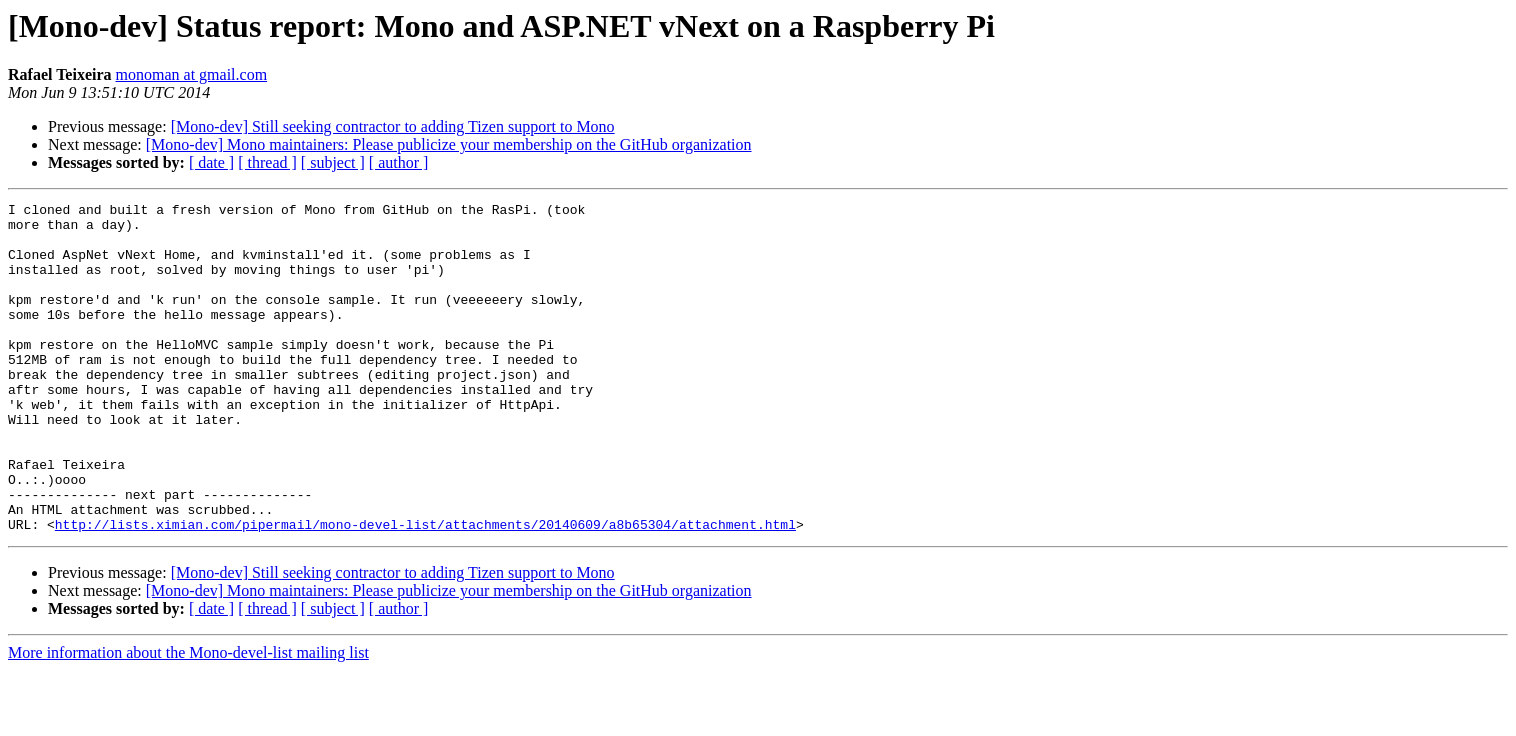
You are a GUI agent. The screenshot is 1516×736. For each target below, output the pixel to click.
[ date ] (211, 162)
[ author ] (399, 162)
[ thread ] (267, 162)
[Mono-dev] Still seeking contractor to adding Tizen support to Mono (393, 126)
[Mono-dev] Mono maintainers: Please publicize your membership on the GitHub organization (449, 144)
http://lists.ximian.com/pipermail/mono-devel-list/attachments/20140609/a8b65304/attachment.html (425, 590)
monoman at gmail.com (192, 74)
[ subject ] (333, 162)
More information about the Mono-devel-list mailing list (188, 718)
